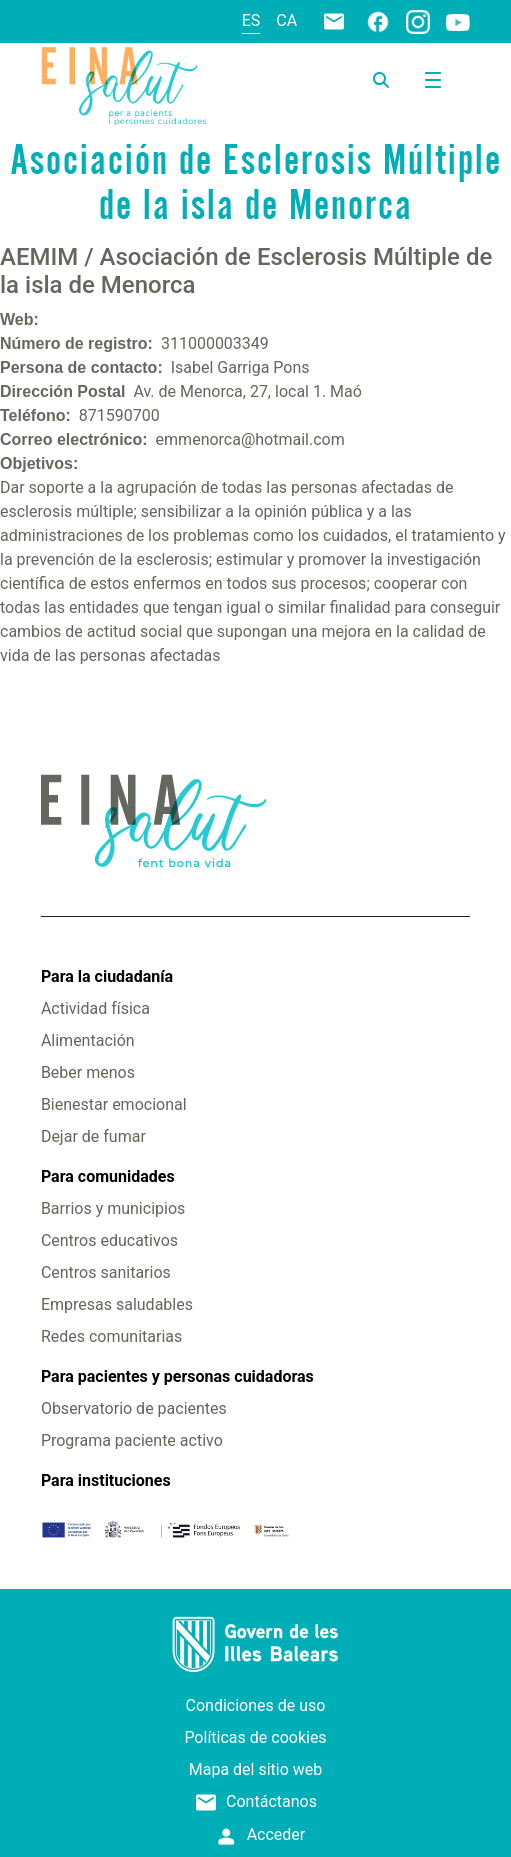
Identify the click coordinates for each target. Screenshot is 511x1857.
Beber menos (88, 1072)
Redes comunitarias (111, 1336)
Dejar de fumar (93, 1136)
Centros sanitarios (106, 1272)
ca (286, 20)
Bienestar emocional (114, 1104)
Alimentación (88, 1040)
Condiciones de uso (256, 1705)
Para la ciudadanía (107, 976)
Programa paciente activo (132, 1440)
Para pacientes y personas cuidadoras (177, 1376)
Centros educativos (109, 1240)
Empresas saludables (117, 1304)
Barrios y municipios (113, 1208)
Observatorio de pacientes (134, 1408)
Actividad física (95, 1008)
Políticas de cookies (255, 1737)
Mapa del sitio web (256, 1769)
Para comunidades (108, 1176)
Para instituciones (106, 1480)
